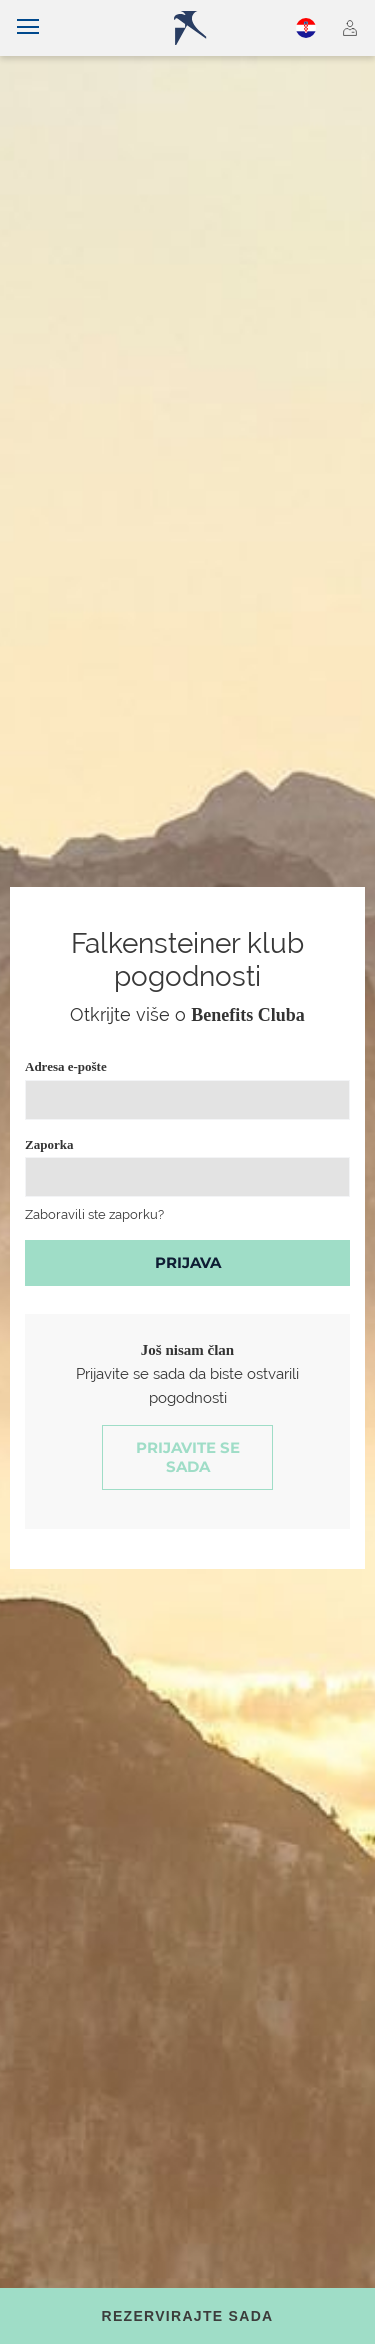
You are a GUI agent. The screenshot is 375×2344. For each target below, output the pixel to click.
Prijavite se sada (188, 1457)
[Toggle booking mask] (187, 2316)
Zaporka (49, 1144)
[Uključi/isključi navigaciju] (28, 28)
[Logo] (196, 28)
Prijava (188, 1262)
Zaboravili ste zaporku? (94, 1214)
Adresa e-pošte (66, 1066)
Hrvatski (306, 28)
